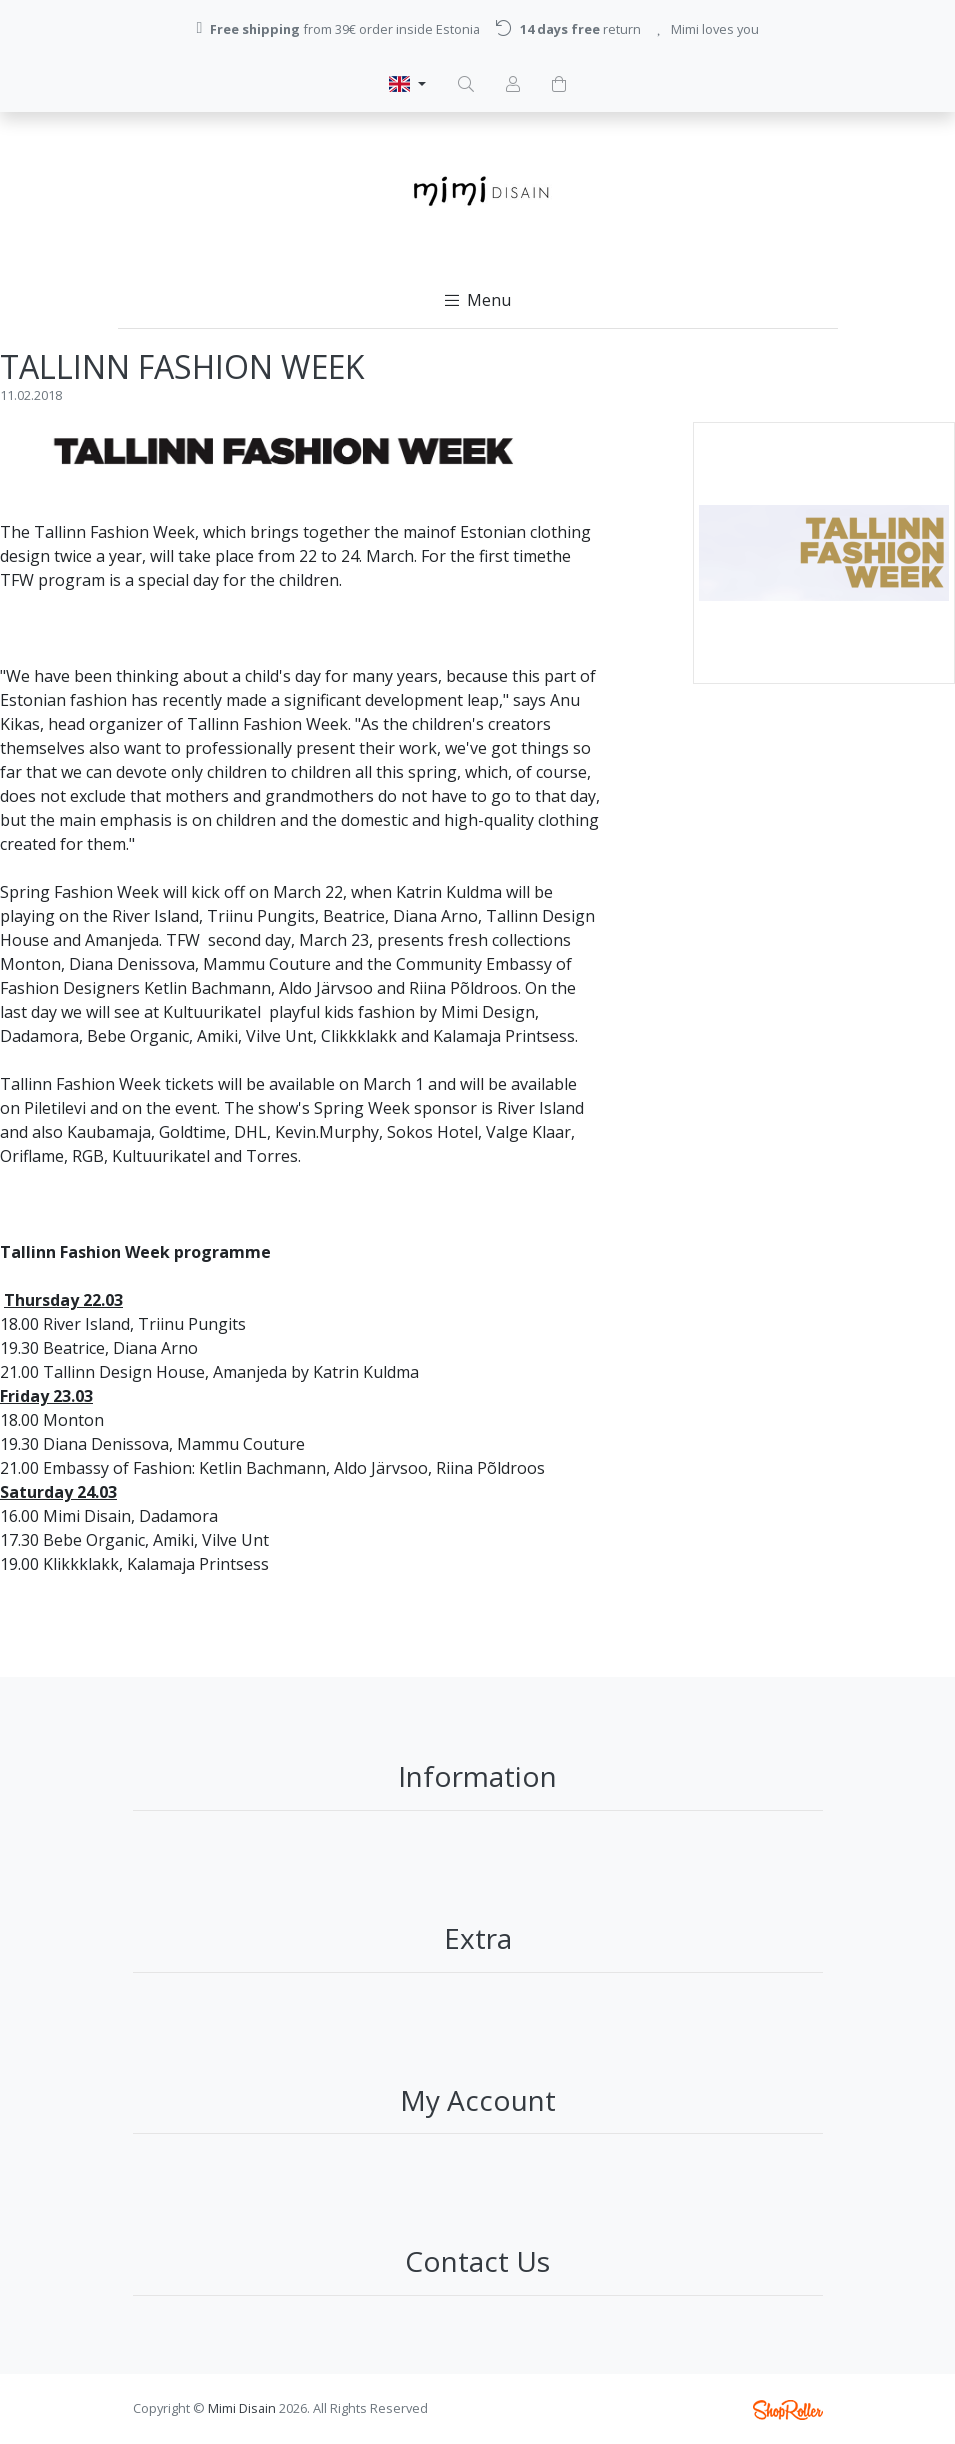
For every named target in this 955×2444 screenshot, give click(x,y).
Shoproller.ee (788, 2410)
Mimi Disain (242, 2408)
